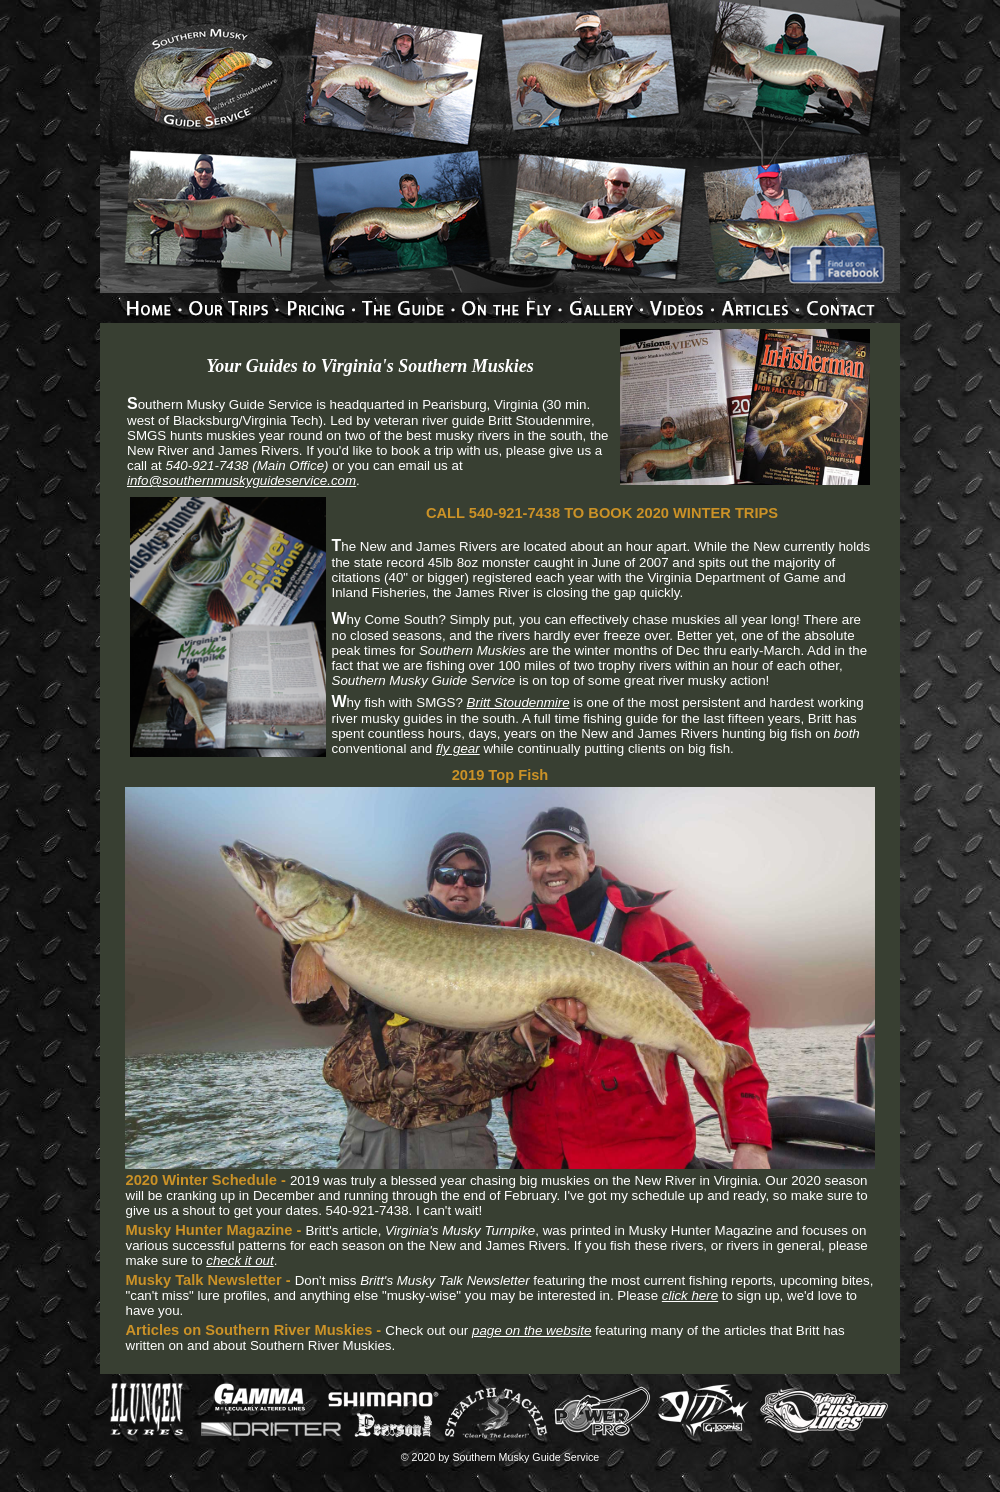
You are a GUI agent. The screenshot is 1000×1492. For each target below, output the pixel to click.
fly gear (458, 748)
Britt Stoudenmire (518, 702)
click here (690, 1295)
